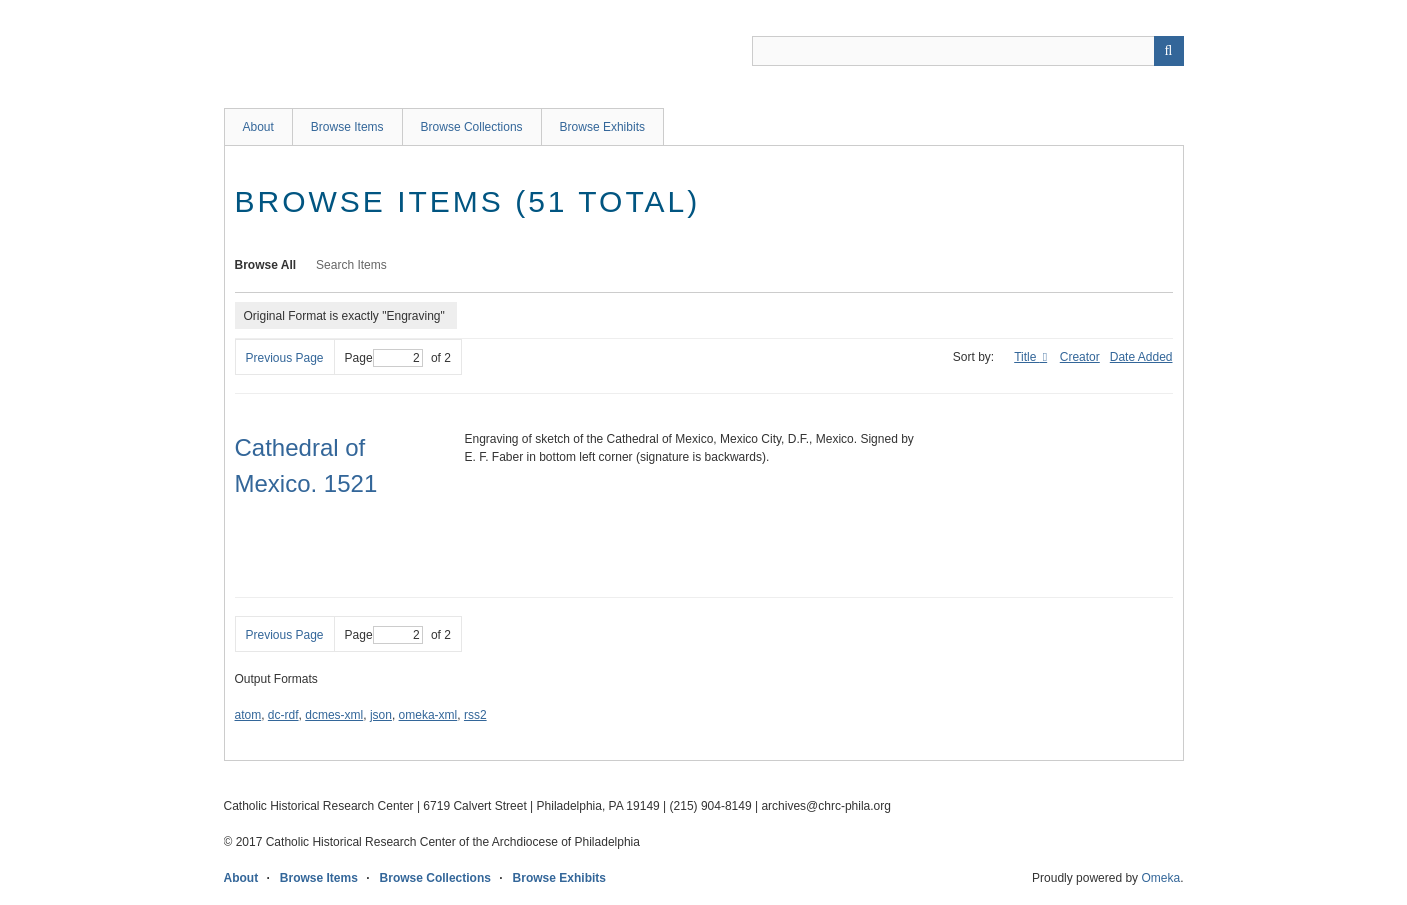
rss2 (475, 715)
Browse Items (347, 127)
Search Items (351, 265)
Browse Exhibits (602, 127)
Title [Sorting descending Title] (1027, 357)
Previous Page (285, 358)
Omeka (1160, 878)
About (258, 127)
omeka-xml (428, 715)
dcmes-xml (334, 715)
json (381, 715)
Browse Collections (472, 127)
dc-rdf (283, 715)
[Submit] (1169, 51)
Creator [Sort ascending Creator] (1080, 357)
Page (384, 358)
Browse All (266, 265)
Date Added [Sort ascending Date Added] (1141, 357)
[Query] (968, 51)
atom (248, 715)
